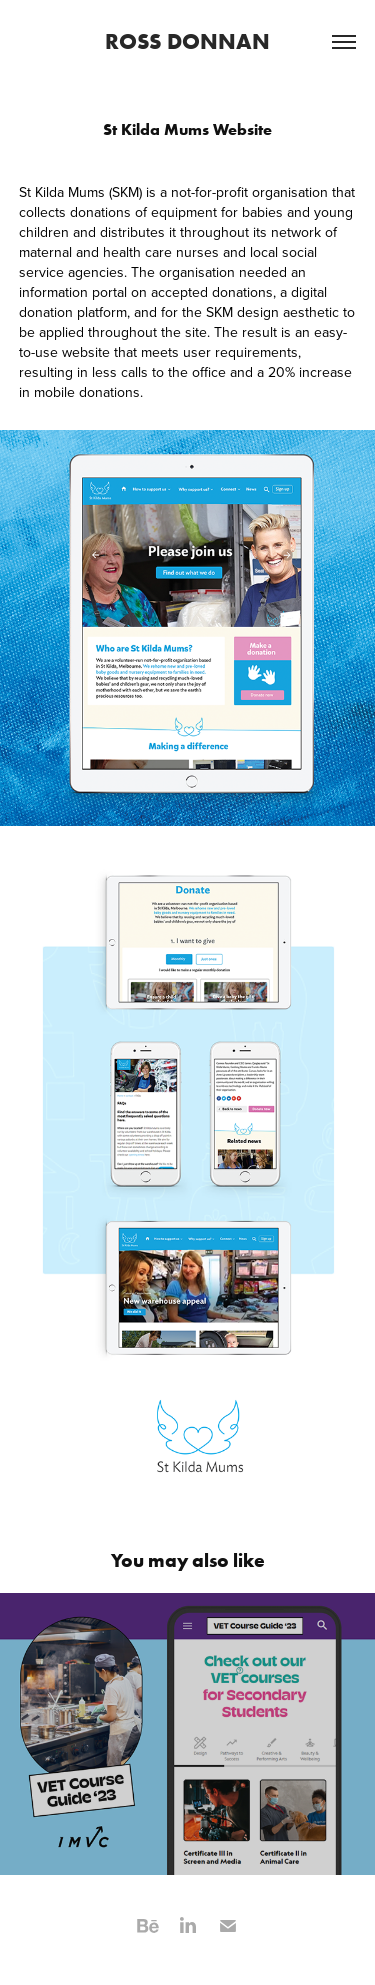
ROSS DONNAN (187, 41)
